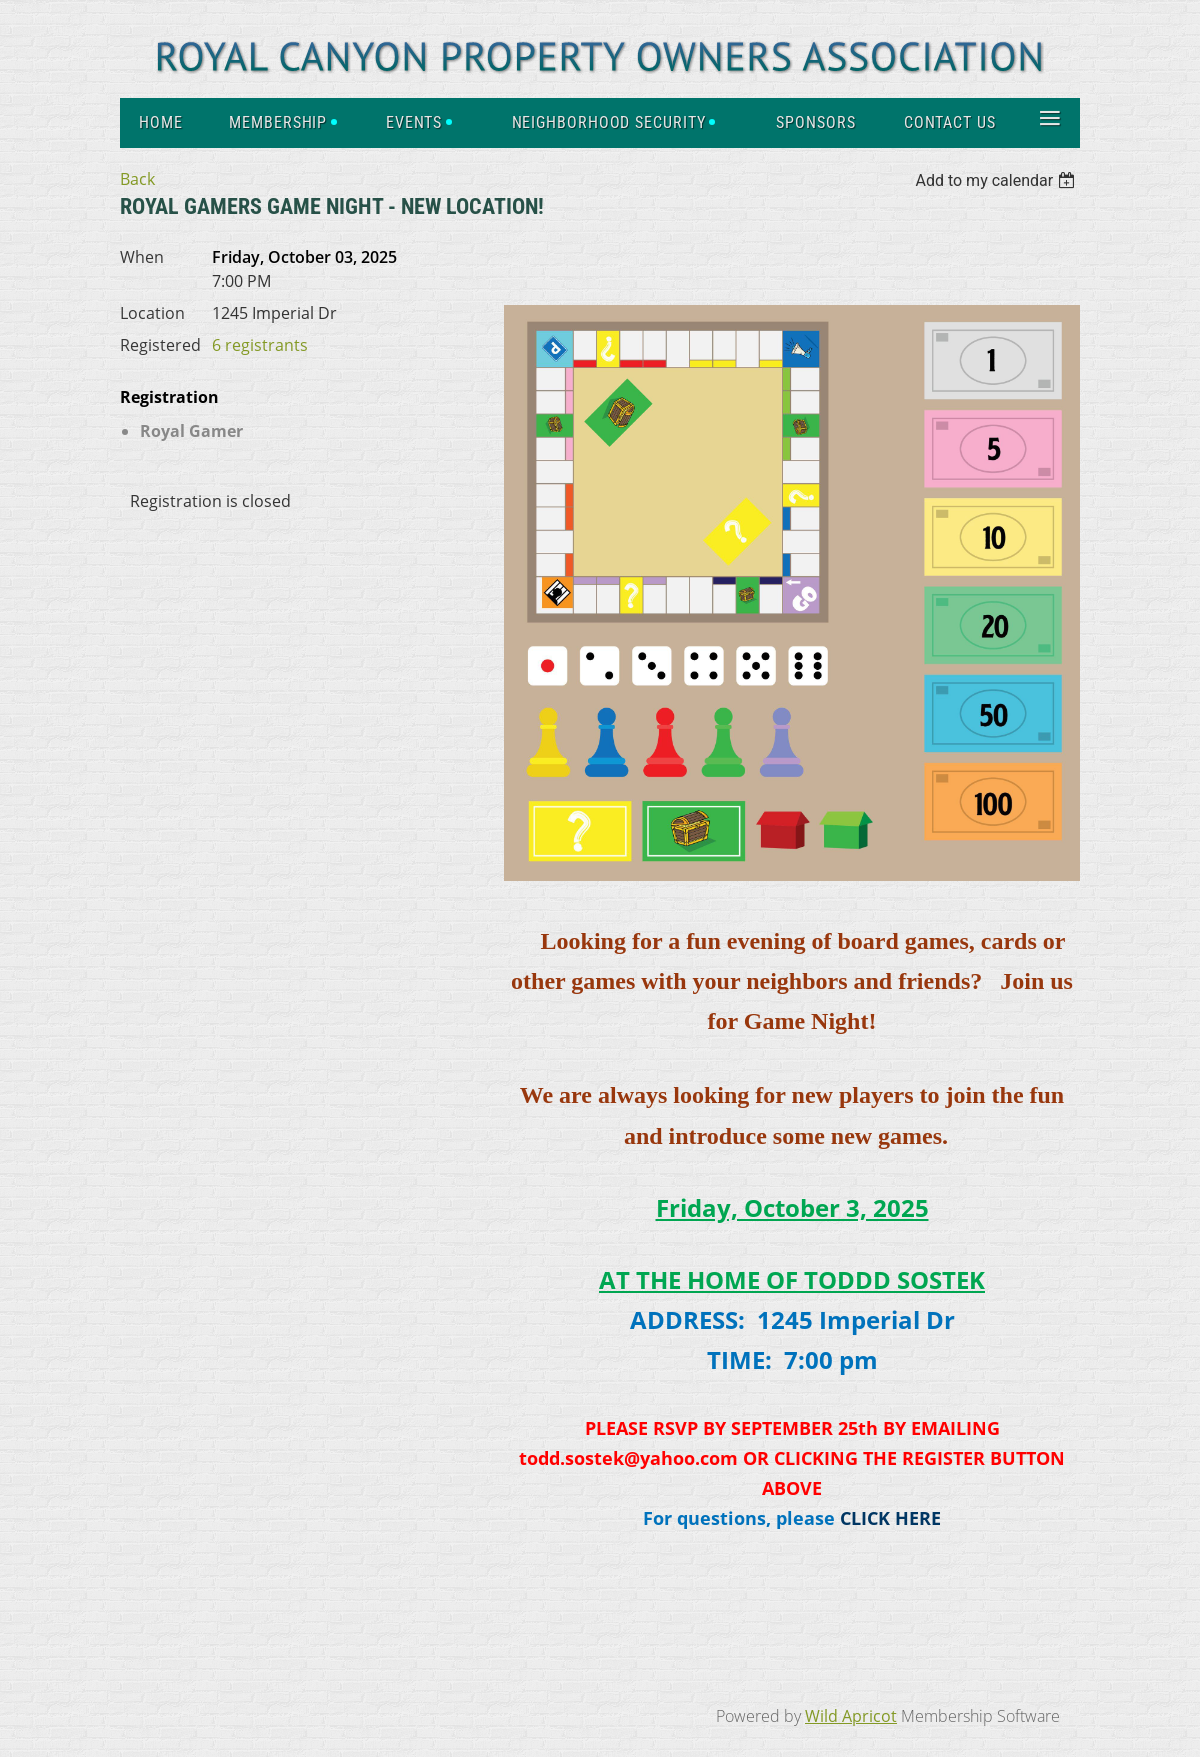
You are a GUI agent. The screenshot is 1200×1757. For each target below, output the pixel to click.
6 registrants (260, 345)
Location (152, 313)
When (142, 257)
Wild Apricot (851, 1716)
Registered (160, 345)
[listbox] (997, 180)
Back (137, 179)
